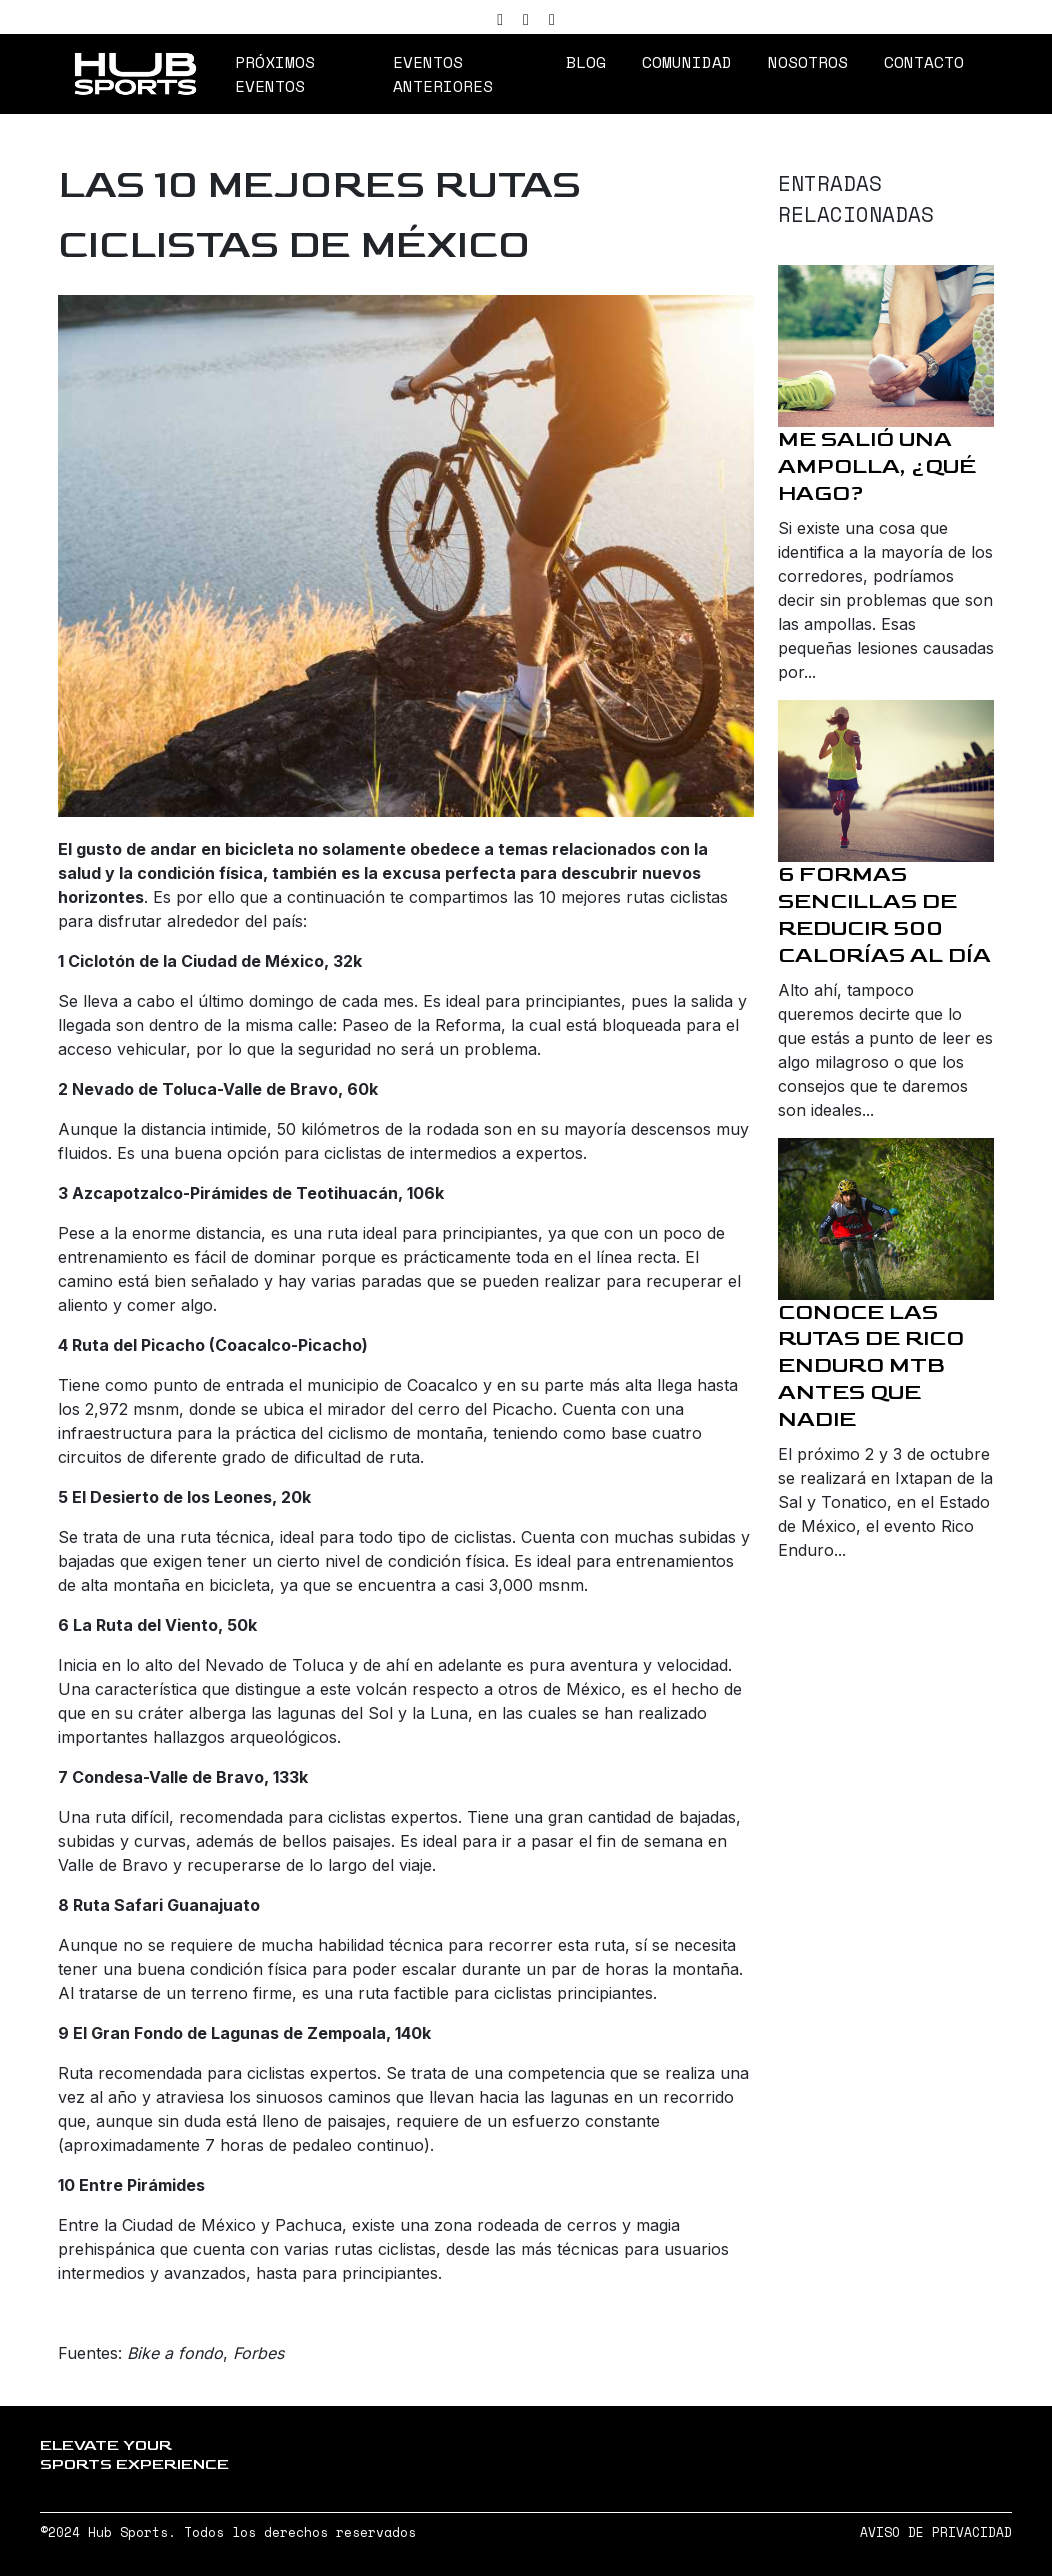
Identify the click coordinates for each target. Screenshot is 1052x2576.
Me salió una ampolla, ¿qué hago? (877, 466)
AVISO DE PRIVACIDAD (936, 2532)
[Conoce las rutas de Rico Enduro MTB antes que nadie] (886, 1219)
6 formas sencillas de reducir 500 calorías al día (884, 915)
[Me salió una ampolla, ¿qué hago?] (886, 346)
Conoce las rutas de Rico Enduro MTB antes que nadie (871, 1366)
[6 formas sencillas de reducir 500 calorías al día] (886, 781)
